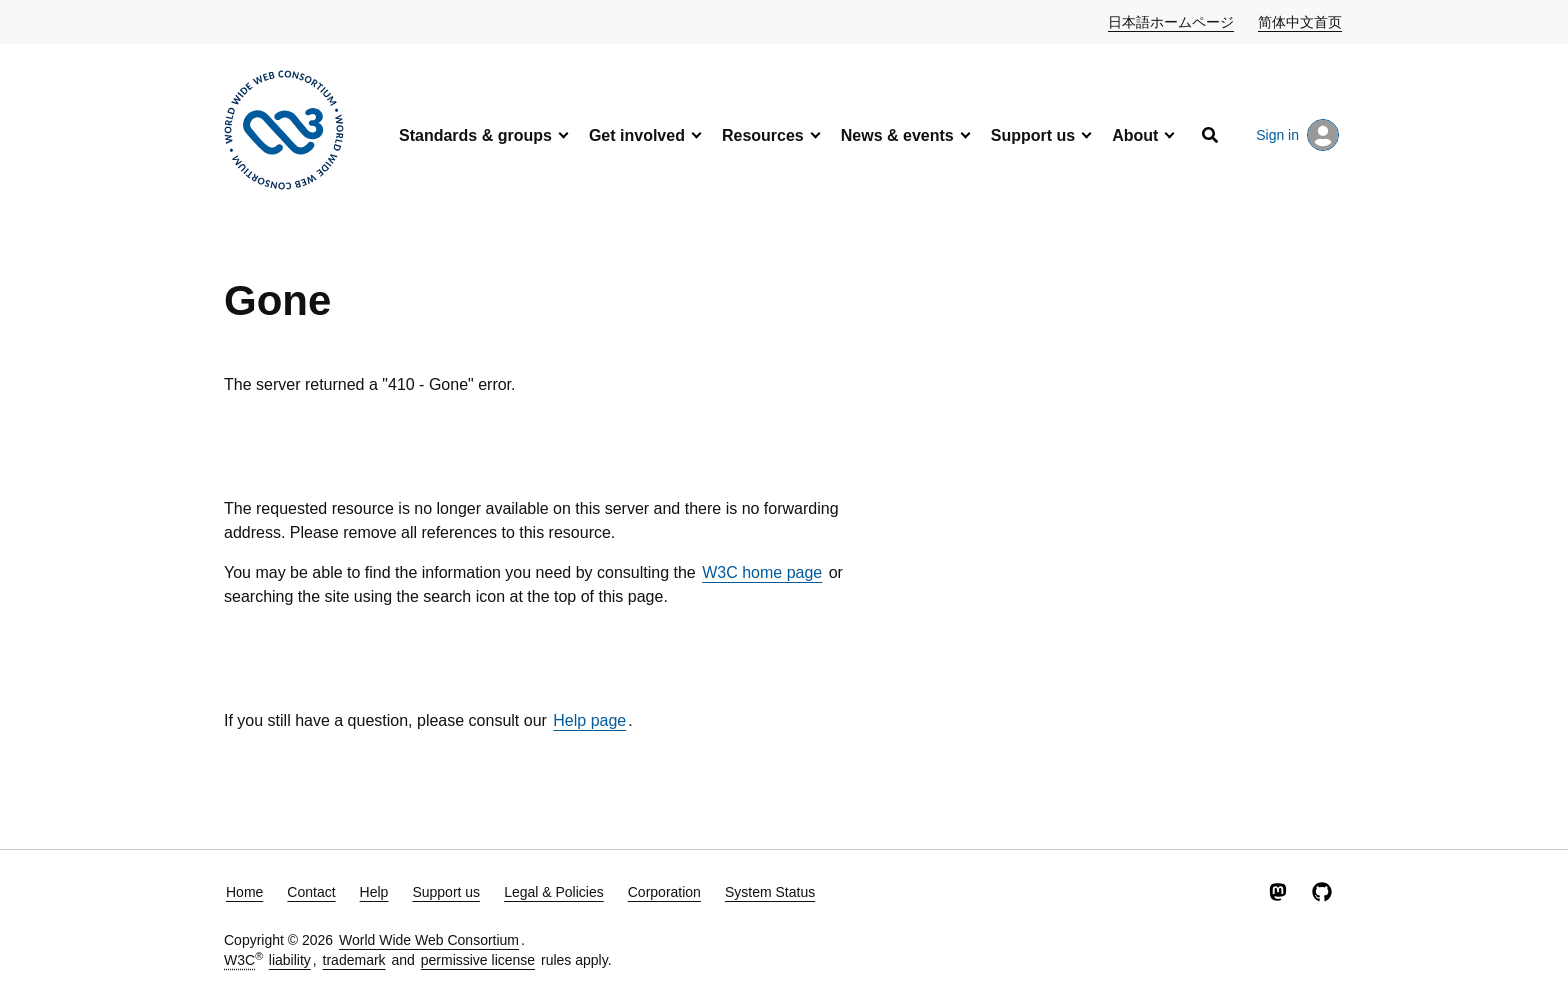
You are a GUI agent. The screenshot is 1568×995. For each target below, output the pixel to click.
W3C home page (762, 572)
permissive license (478, 960)
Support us (1033, 135)
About (1135, 135)
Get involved (637, 135)
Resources (763, 135)
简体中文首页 (1301, 21)
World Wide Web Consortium (429, 940)
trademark (354, 960)
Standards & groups (475, 135)
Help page (589, 720)
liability (290, 960)
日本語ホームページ (1172, 21)
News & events (897, 135)
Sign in (1297, 135)
